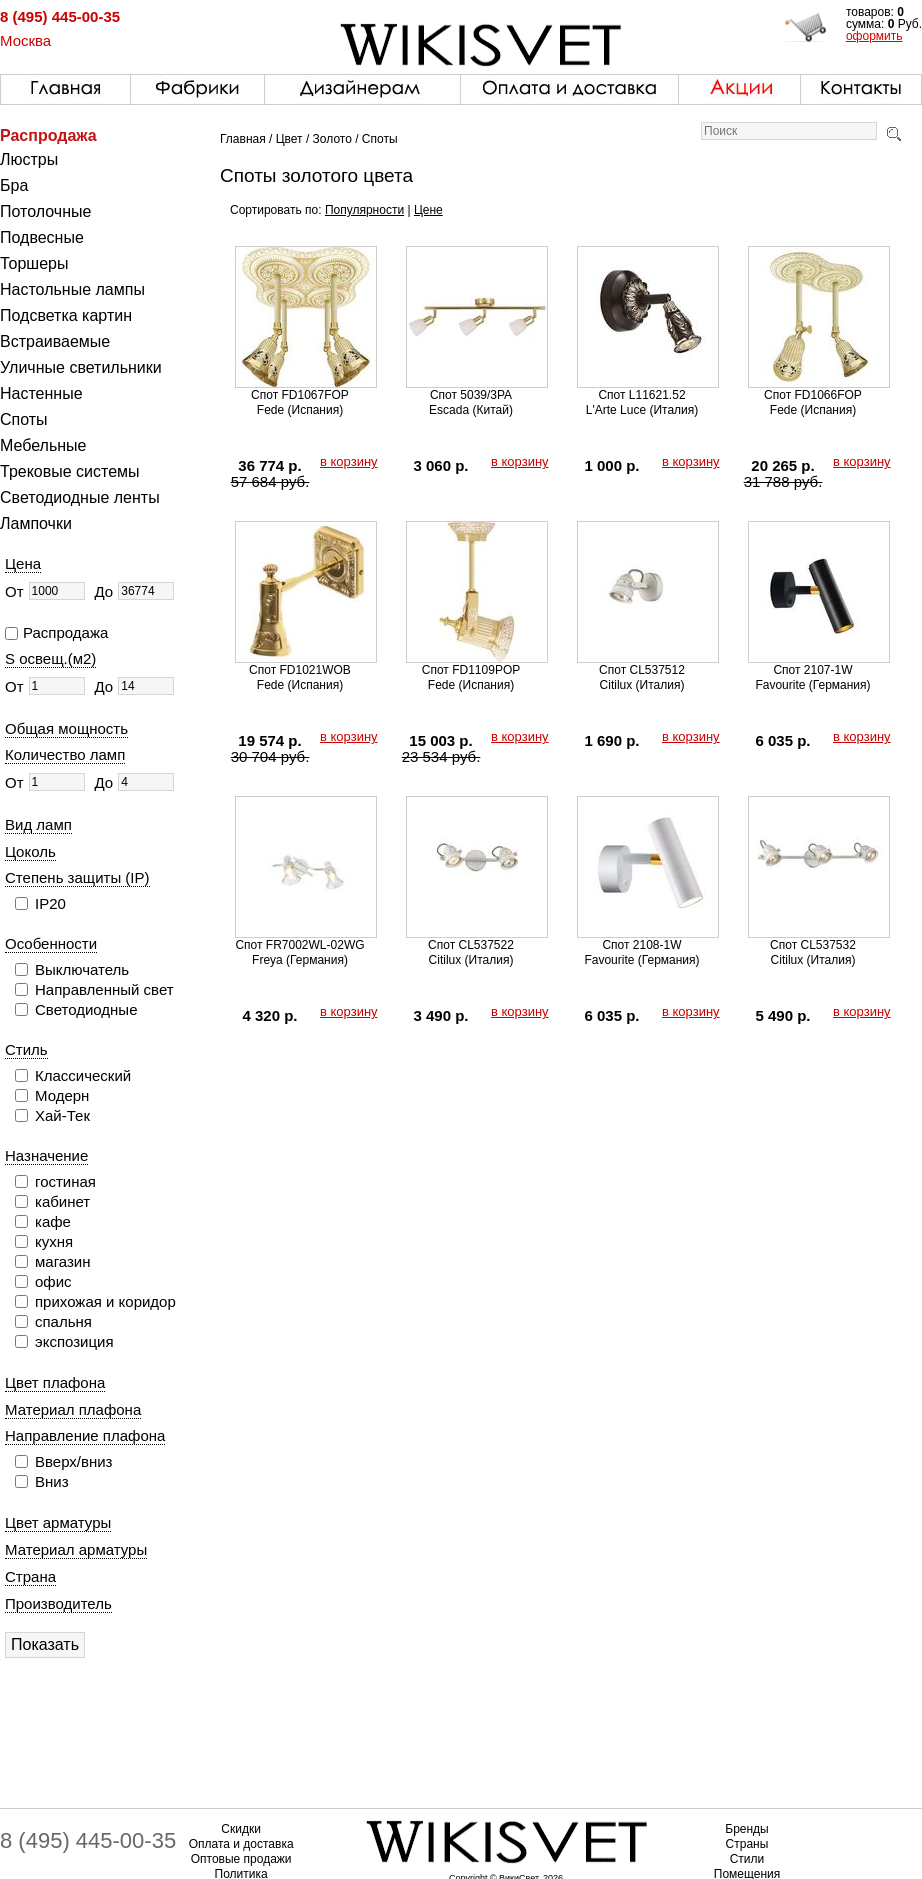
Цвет (289, 139)
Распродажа (48, 135)
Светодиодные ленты (80, 497)
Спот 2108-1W (641, 945)
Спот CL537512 (642, 670)
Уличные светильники (81, 367)
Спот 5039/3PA (471, 395)
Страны (747, 1844)
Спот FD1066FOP (813, 395)
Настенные (41, 393)
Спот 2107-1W (812, 670)
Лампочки (36, 523)
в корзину (349, 461)
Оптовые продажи (241, 1859)
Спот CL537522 (471, 945)
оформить (874, 36)
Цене (428, 210)
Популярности (364, 210)
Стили (747, 1859)
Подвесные (42, 237)
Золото (332, 139)
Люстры (29, 159)
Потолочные (45, 211)
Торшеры (34, 263)
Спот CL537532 (813, 945)
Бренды (746, 1829)
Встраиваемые (55, 341)
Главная (243, 139)
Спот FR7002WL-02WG (299, 945)
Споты (24, 419)
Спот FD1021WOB (300, 670)
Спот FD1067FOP (300, 395)
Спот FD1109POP (471, 670)
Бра (14, 185)
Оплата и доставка (241, 1844)
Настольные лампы (72, 289)
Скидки (241, 1829)
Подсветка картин (66, 315)
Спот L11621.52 (641, 395)
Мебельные (43, 445)
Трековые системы (70, 471)
